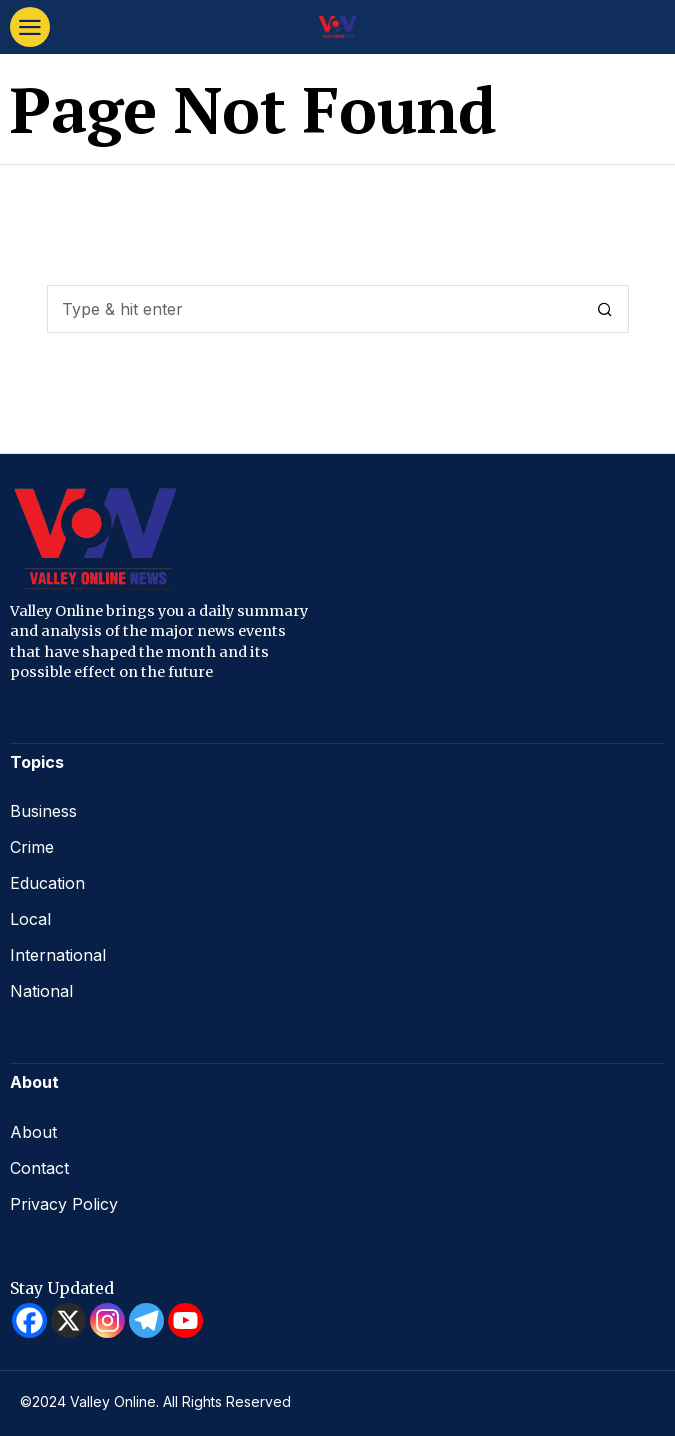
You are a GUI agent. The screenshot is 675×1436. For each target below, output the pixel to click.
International (58, 955)
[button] (605, 309)
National (41, 991)
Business (43, 811)
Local (30, 919)
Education (47, 883)
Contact (39, 1168)
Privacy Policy (64, 1204)
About (33, 1132)
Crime (32, 847)
